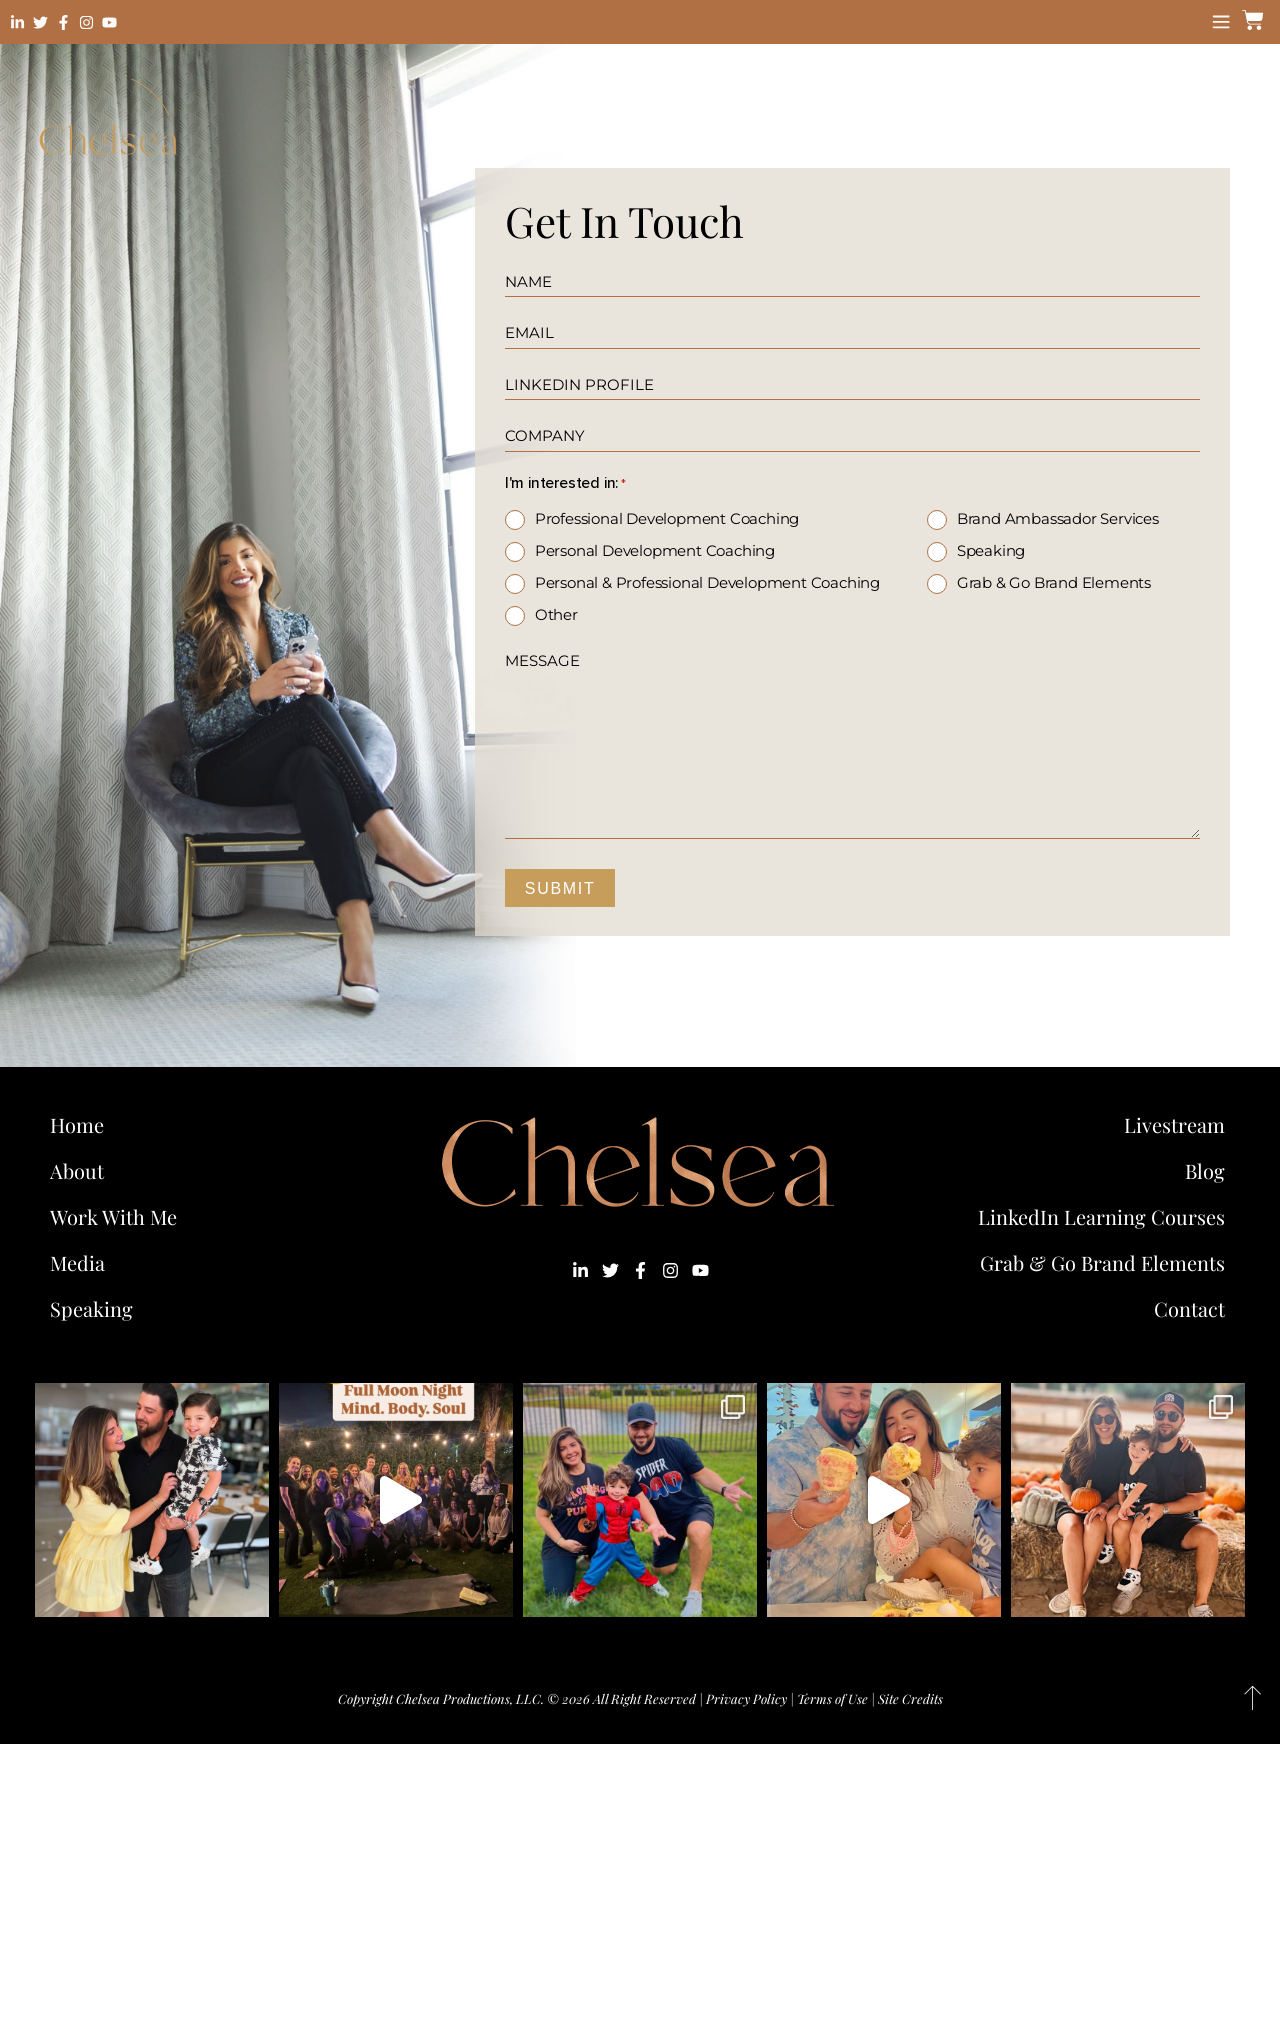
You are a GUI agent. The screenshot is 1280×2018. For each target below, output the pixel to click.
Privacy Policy (746, 1698)
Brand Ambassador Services (1058, 518)
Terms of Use (832, 1698)
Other (556, 614)
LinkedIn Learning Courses (1101, 1216)
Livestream (1174, 1124)
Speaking (991, 550)
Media (77, 1262)
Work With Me (118, 1216)
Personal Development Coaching (655, 550)
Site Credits (910, 1698)
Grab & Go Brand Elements (1054, 582)
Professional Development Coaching (667, 518)
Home (77, 1124)
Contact (1189, 1308)
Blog (1205, 1170)
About (77, 1170)
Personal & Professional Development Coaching (707, 582)
